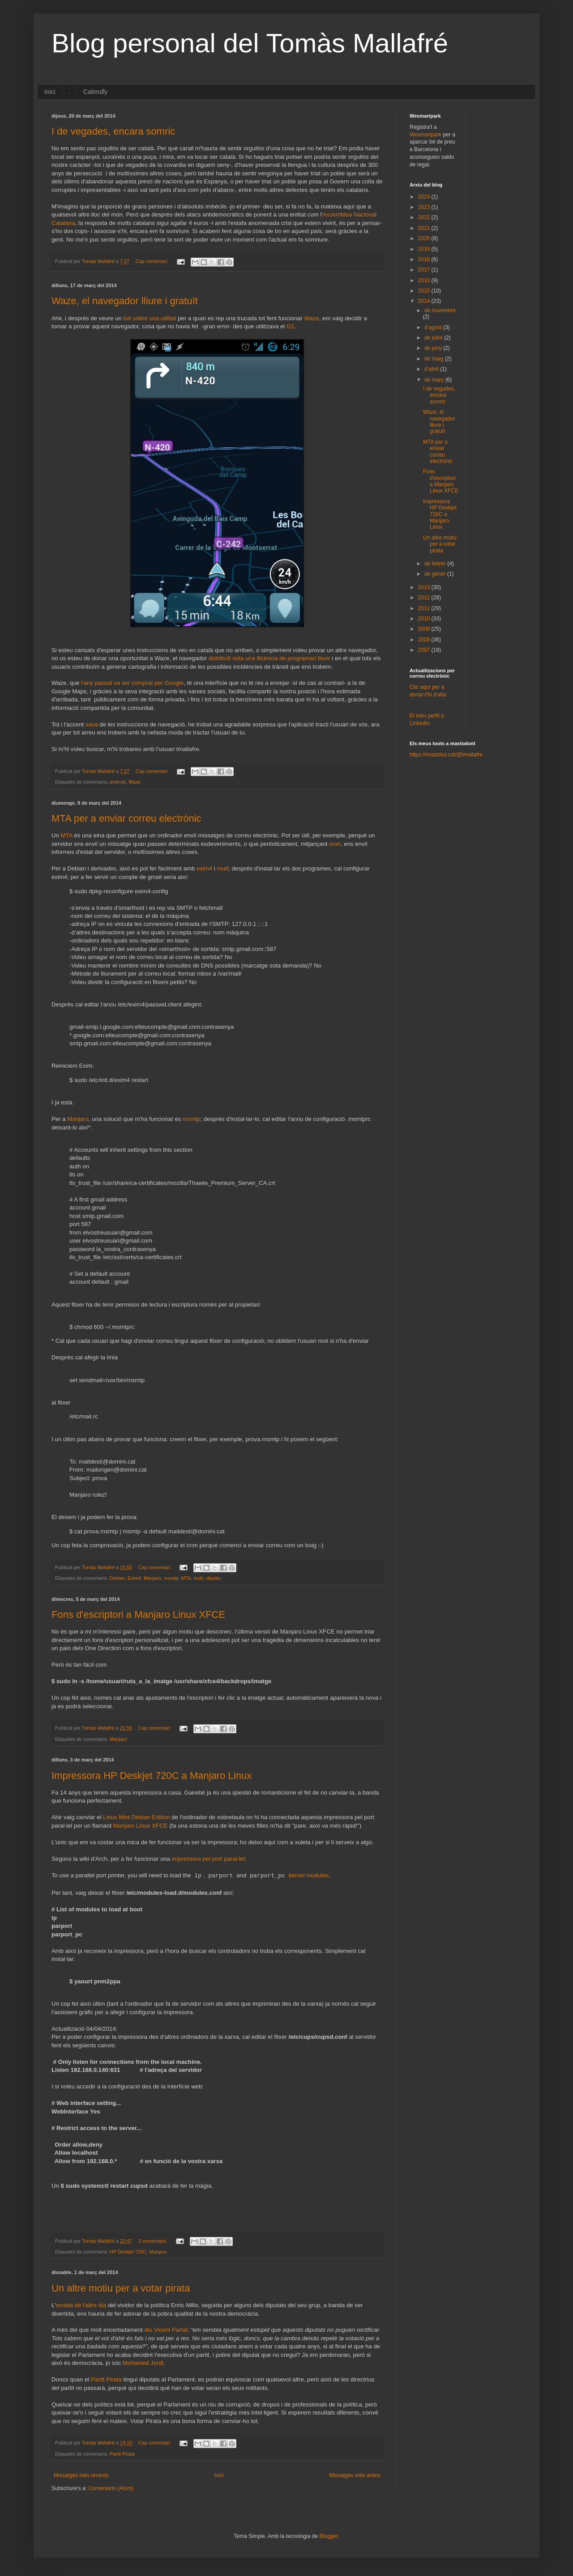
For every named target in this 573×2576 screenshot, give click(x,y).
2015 (425, 291)
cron (335, 843)
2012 (425, 597)
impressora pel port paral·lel (208, 1858)
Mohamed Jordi (143, 2363)
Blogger (328, 2536)
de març (434, 380)
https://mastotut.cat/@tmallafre (446, 754)
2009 (425, 629)
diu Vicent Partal (165, 2329)
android (118, 782)
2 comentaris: (153, 2241)
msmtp (192, 1119)
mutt (222, 868)
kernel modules (309, 1876)
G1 (290, 326)
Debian (117, 1578)
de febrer (435, 563)
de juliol (434, 338)
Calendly (95, 91)
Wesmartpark (425, 135)
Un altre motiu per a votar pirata (120, 2288)
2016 (425, 280)
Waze (311, 318)
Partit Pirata (106, 2379)
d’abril (432, 369)
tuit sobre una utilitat (150, 318)
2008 (425, 640)
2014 (425, 301)
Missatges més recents (81, 2475)
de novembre (440, 310)
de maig (434, 359)
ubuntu (212, 1578)
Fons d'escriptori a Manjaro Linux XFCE (138, 1614)
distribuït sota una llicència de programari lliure (269, 658)
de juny (433, 348)
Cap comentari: (153, 261)
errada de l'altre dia (81, 2305)
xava (92, 724)
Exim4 (134, 1578)
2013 (425, 587)
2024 (425, 197)
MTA (67, 835)
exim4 (204, 868)
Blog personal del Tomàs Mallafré (249, 43)
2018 (425, 259)
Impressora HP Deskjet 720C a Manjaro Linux (151, 1775)
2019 (425, 249)
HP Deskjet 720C (128, 2251)
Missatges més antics (355, 2475)
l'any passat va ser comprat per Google (132, 682)
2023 (425, 207)
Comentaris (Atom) (110, 2488)
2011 (425, 608)
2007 (425, 650)
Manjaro (78, 1119)
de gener (435, 574)
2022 (425, 217)
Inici (50, 91)
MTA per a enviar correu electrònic (126, 818)
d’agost (433, 327)
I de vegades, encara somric (113, 131)
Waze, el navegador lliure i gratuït (124, 300)
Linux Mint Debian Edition (136, 1817)
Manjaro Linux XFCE (140, 1825)
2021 (425, 228)
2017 (425, 270)
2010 (425, 618)
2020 (425, 238)
